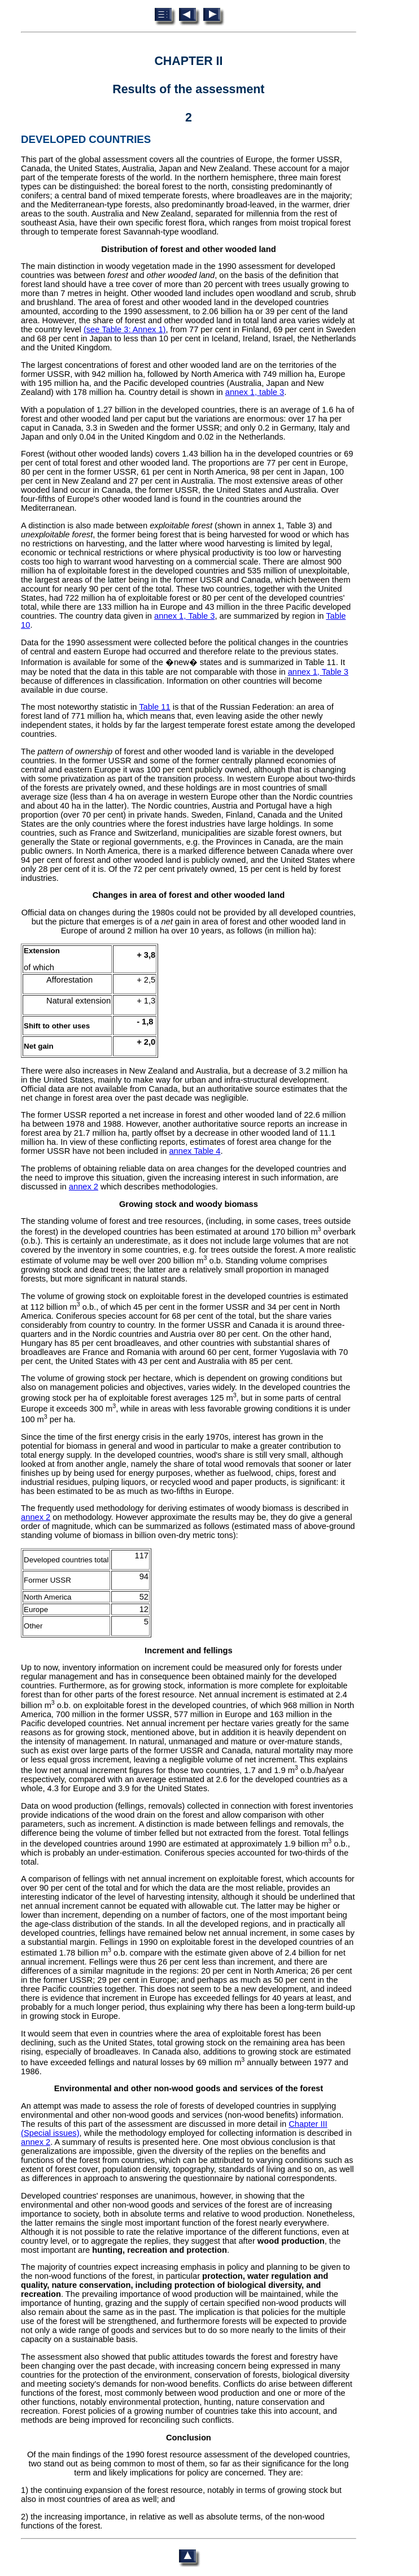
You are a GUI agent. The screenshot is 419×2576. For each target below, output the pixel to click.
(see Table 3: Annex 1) (125, 329)
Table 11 (154, 706)
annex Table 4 (194, 1150)
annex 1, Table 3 (184, 615)
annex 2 (83, 1186)
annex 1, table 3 (254, 392)
